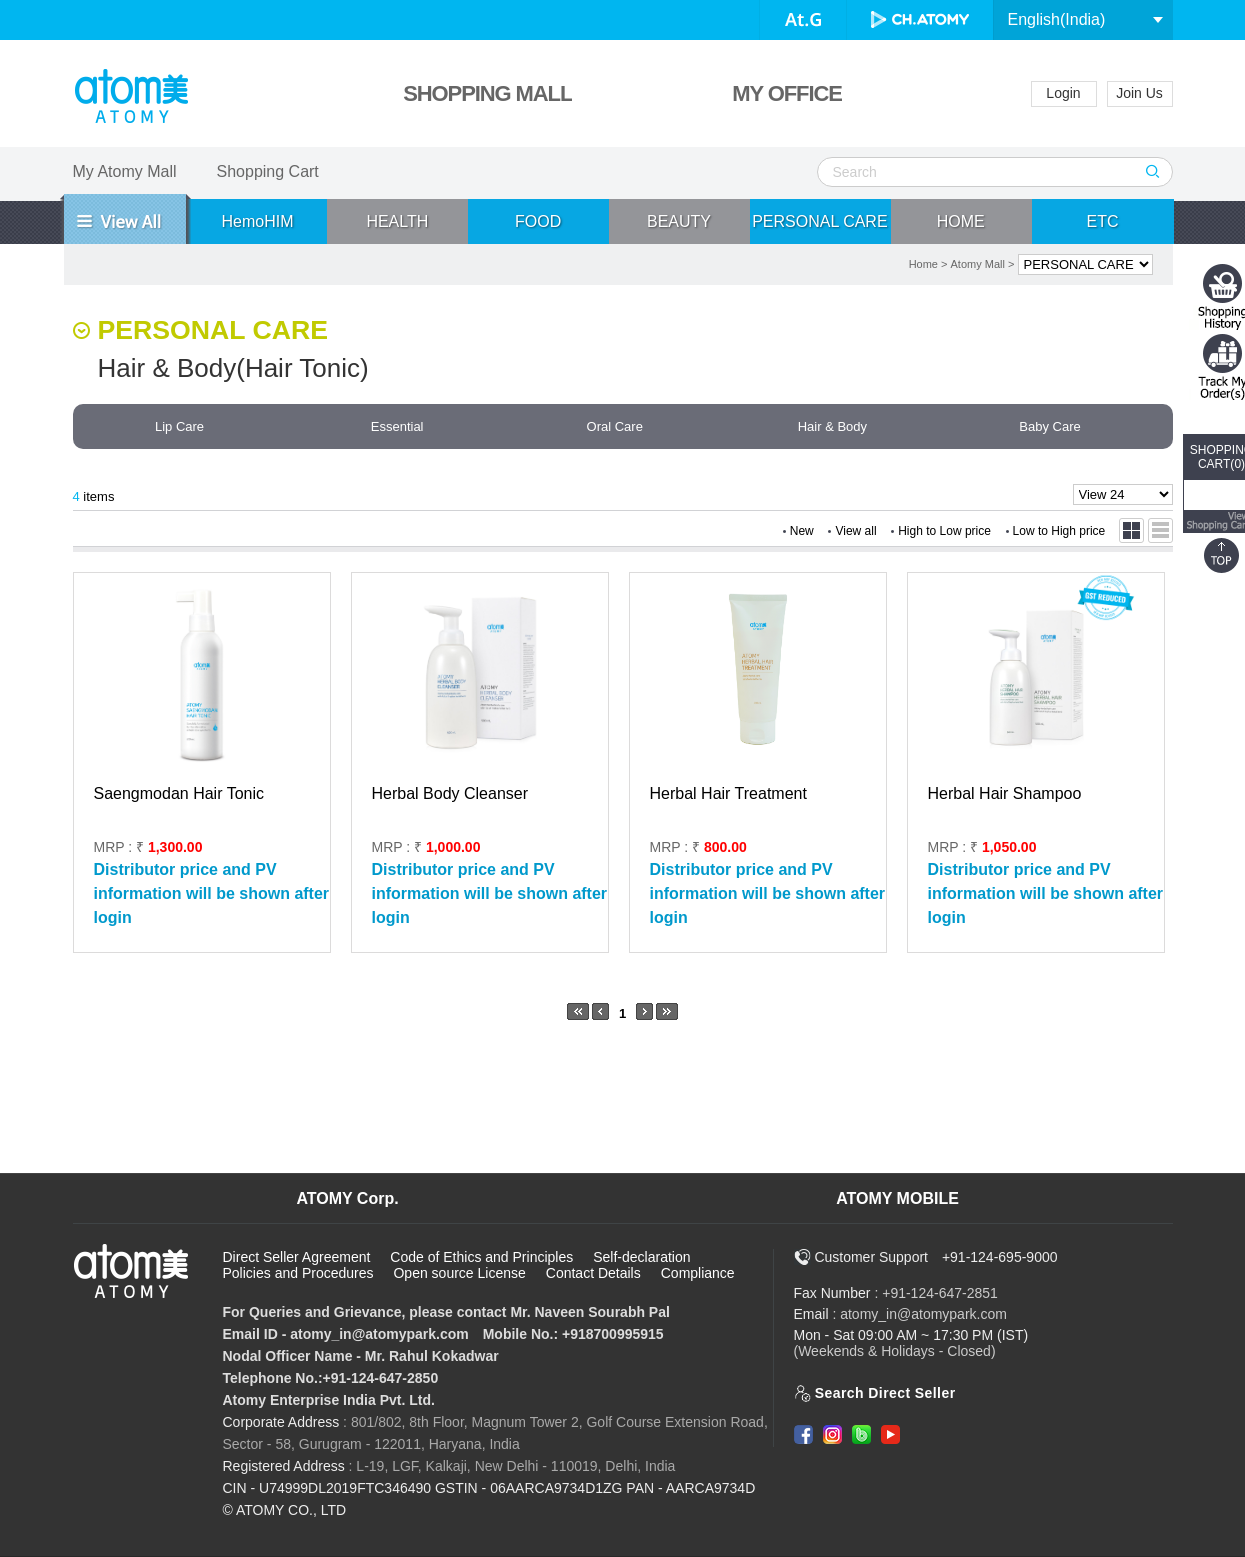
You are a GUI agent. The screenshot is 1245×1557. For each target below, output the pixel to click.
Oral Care (615, 426)
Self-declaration (641, 1257)
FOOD (538, 221)
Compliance (698, 1273)
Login (1063, 93)
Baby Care (1049, 426)
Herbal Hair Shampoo (1005, 793)
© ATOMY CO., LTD (285, 1510)
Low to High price (1059, 531)
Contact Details (593, 1273)
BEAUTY (679, 221)
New (802, 531)
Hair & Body (832, 426)
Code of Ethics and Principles (481, 1257)
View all (855, 531)
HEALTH (397, 221)
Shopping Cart (268, 171)
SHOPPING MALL (487, 93)
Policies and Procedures (298, 1273)
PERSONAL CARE (819, 221)
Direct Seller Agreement (297, 1257)
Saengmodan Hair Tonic (179, 793)
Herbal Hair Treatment (728, 793)
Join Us (1139, 93)
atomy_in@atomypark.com (923, 1314)
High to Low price (944, 531)
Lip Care (179, 426)
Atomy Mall (978, 264)
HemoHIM (257, 221)
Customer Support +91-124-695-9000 (926, 1257)
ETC (1103, 221)
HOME (961, 221)
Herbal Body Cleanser (450, 793)
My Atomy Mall (125, 171)
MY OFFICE (786, 93)
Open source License (459, 1273)
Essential (397, 426)
